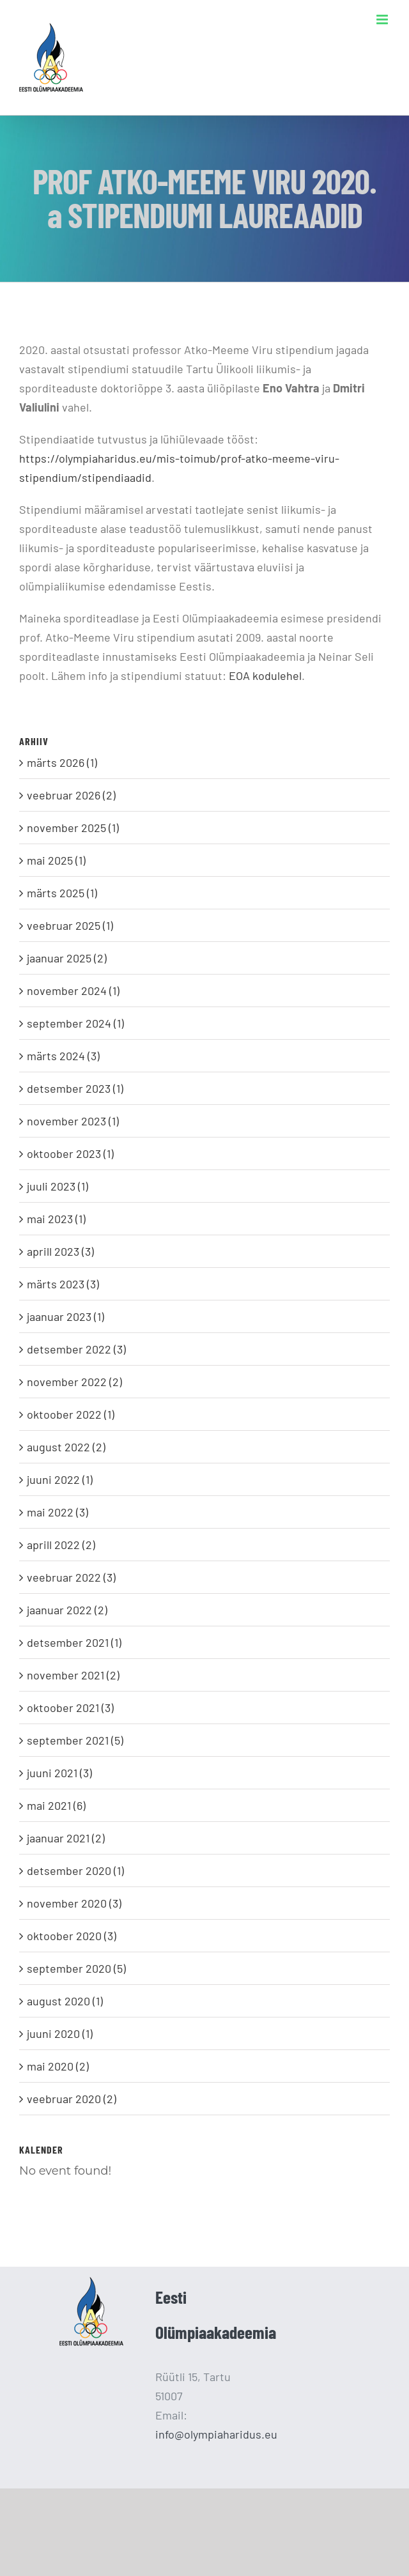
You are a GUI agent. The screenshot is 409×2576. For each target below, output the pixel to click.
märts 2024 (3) (63, 1056)
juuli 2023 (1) (57, 1186)
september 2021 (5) (75, 1740)
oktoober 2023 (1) (70, 1153)
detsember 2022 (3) (76, 1349)
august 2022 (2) (66, 1447)
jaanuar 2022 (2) (67, 1610)
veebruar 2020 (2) (71, 2099)
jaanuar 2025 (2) (67, 958)
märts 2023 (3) (63, 1284)
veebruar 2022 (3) (71, 1577)
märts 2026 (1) (62, 762)
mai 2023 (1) (56, 1219)
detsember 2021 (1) (74, 1642)
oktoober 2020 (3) (71, 1936)
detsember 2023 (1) (75, 1088)
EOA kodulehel (265, 675)
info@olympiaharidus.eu (216, 2434)
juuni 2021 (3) (59, 1773)
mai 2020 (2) (58, 2066)
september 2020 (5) (76, 1968)
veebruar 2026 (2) (71, 795)
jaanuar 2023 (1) (65, 1316)
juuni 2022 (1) (60, 1479)
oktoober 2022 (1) (70, 1414)
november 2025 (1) (73, 828)
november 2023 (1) (73, 1121)
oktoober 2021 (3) (70, 1708)
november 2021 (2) (73, 1675)
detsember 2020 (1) (75, 1870)
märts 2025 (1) (62, 893)
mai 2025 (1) (56, 860)
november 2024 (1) (73, 990)
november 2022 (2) (74, 1382)
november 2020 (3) (74, 1903)
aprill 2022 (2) (61, 1545)
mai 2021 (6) (56, 1805)
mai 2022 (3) (57, 1512)
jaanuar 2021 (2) (66, 1838)
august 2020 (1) (65, 2001)
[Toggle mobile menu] (383, 19)
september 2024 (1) (75, 1023)
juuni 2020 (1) (60, 2033)
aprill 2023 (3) (60, 1251)
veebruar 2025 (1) (70, 925)
